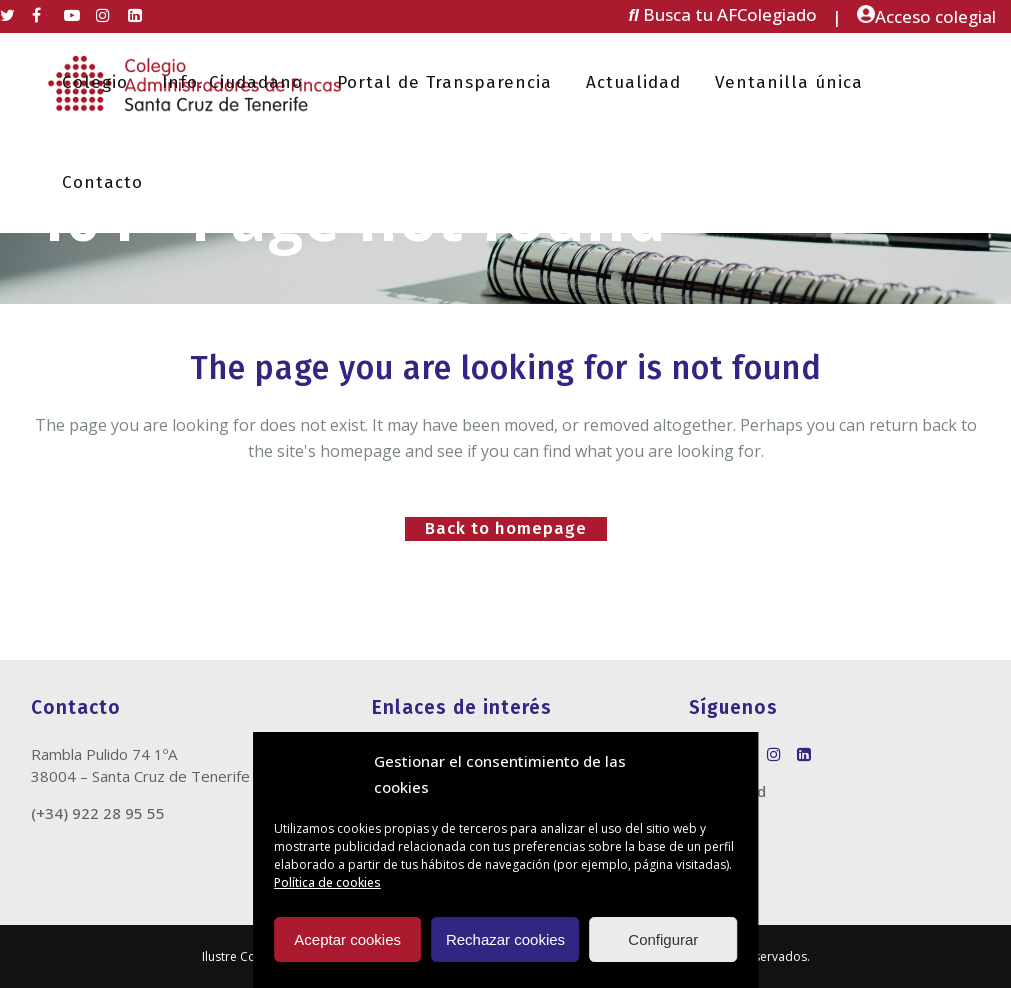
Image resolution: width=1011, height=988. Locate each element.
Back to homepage (506, 528)
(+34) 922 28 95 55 (98, 813)
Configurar (663, 939)
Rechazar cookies (505, 939)
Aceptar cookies (347, 939)
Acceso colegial (926, 16)
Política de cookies (327, 882)
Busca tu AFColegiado (723, 15)
